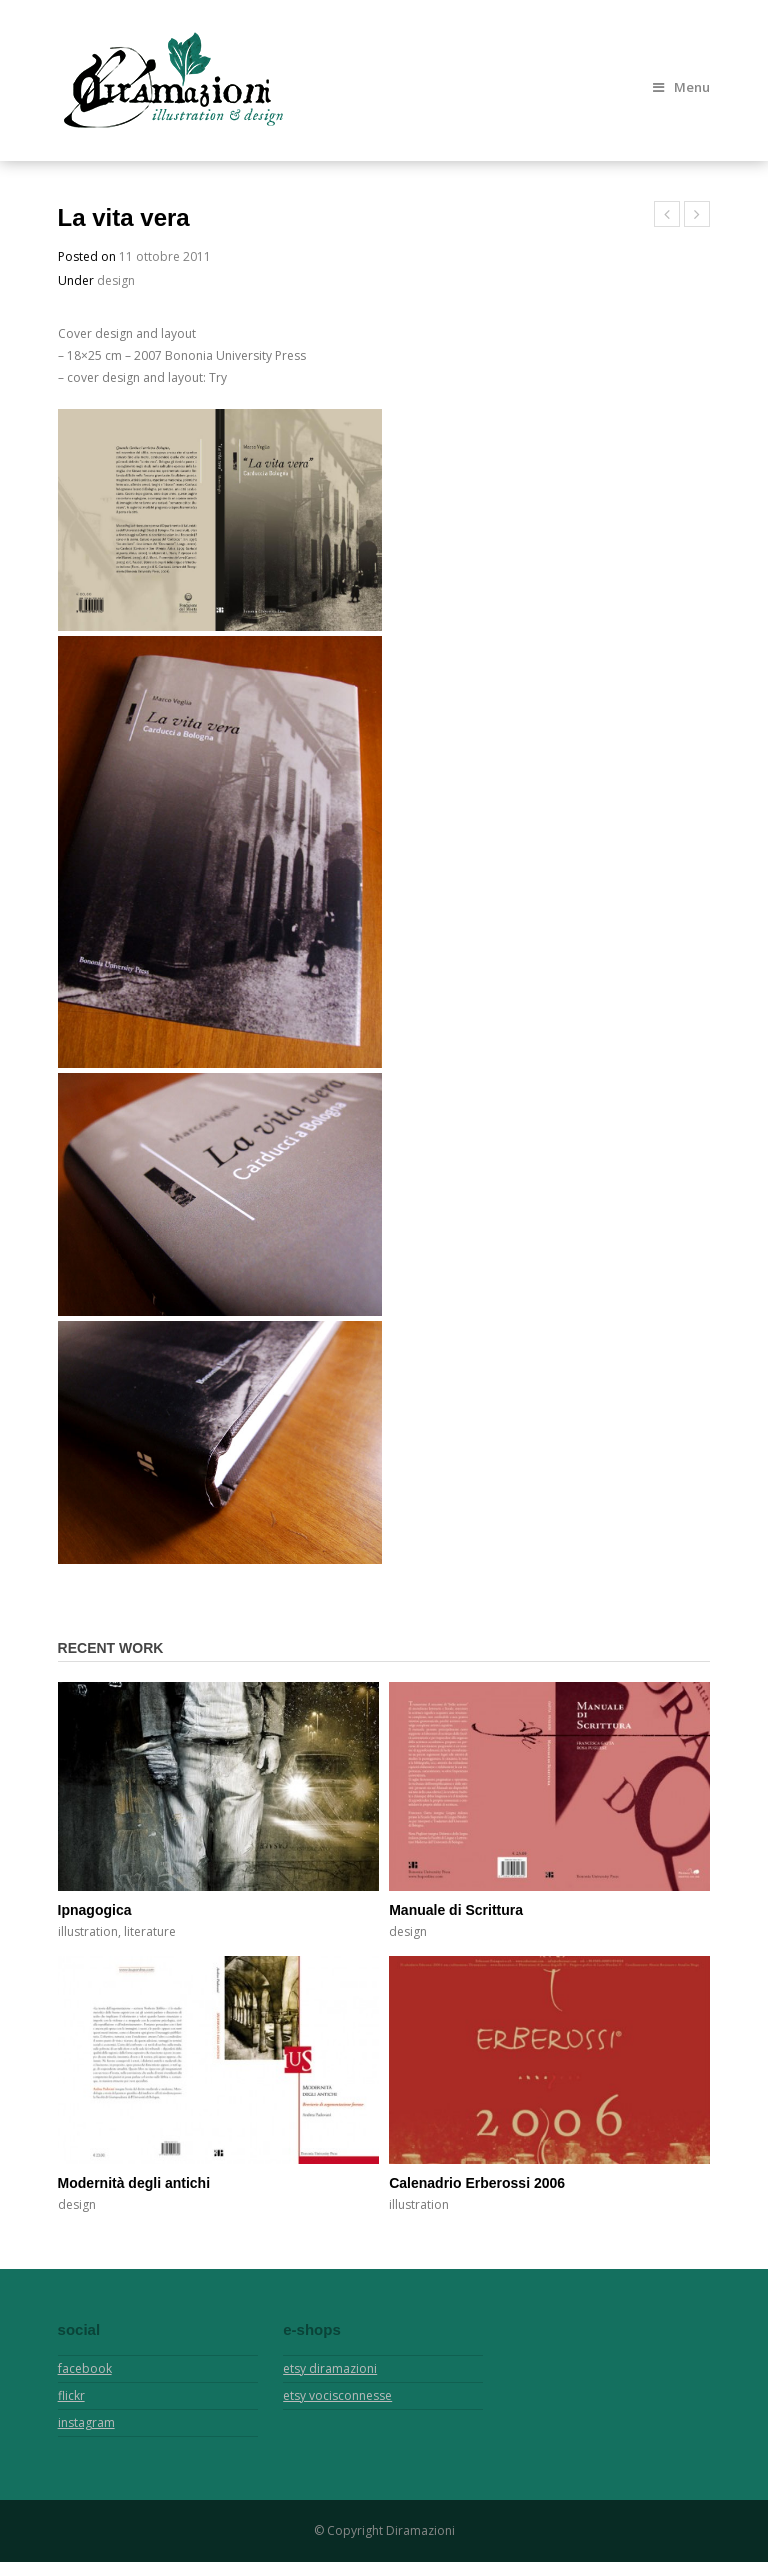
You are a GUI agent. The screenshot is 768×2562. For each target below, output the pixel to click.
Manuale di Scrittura (456, 1910)
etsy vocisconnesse (337, 2395)
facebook (85, 2368)
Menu (681, 87)
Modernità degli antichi (134, 2183)
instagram (86, 2422)
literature (150, 1931)
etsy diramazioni (330, 2368)
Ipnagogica (95, 1910)
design (116, 280)
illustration (88, 1931)
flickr (71, 2395)
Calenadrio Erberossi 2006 (477, 2183)
